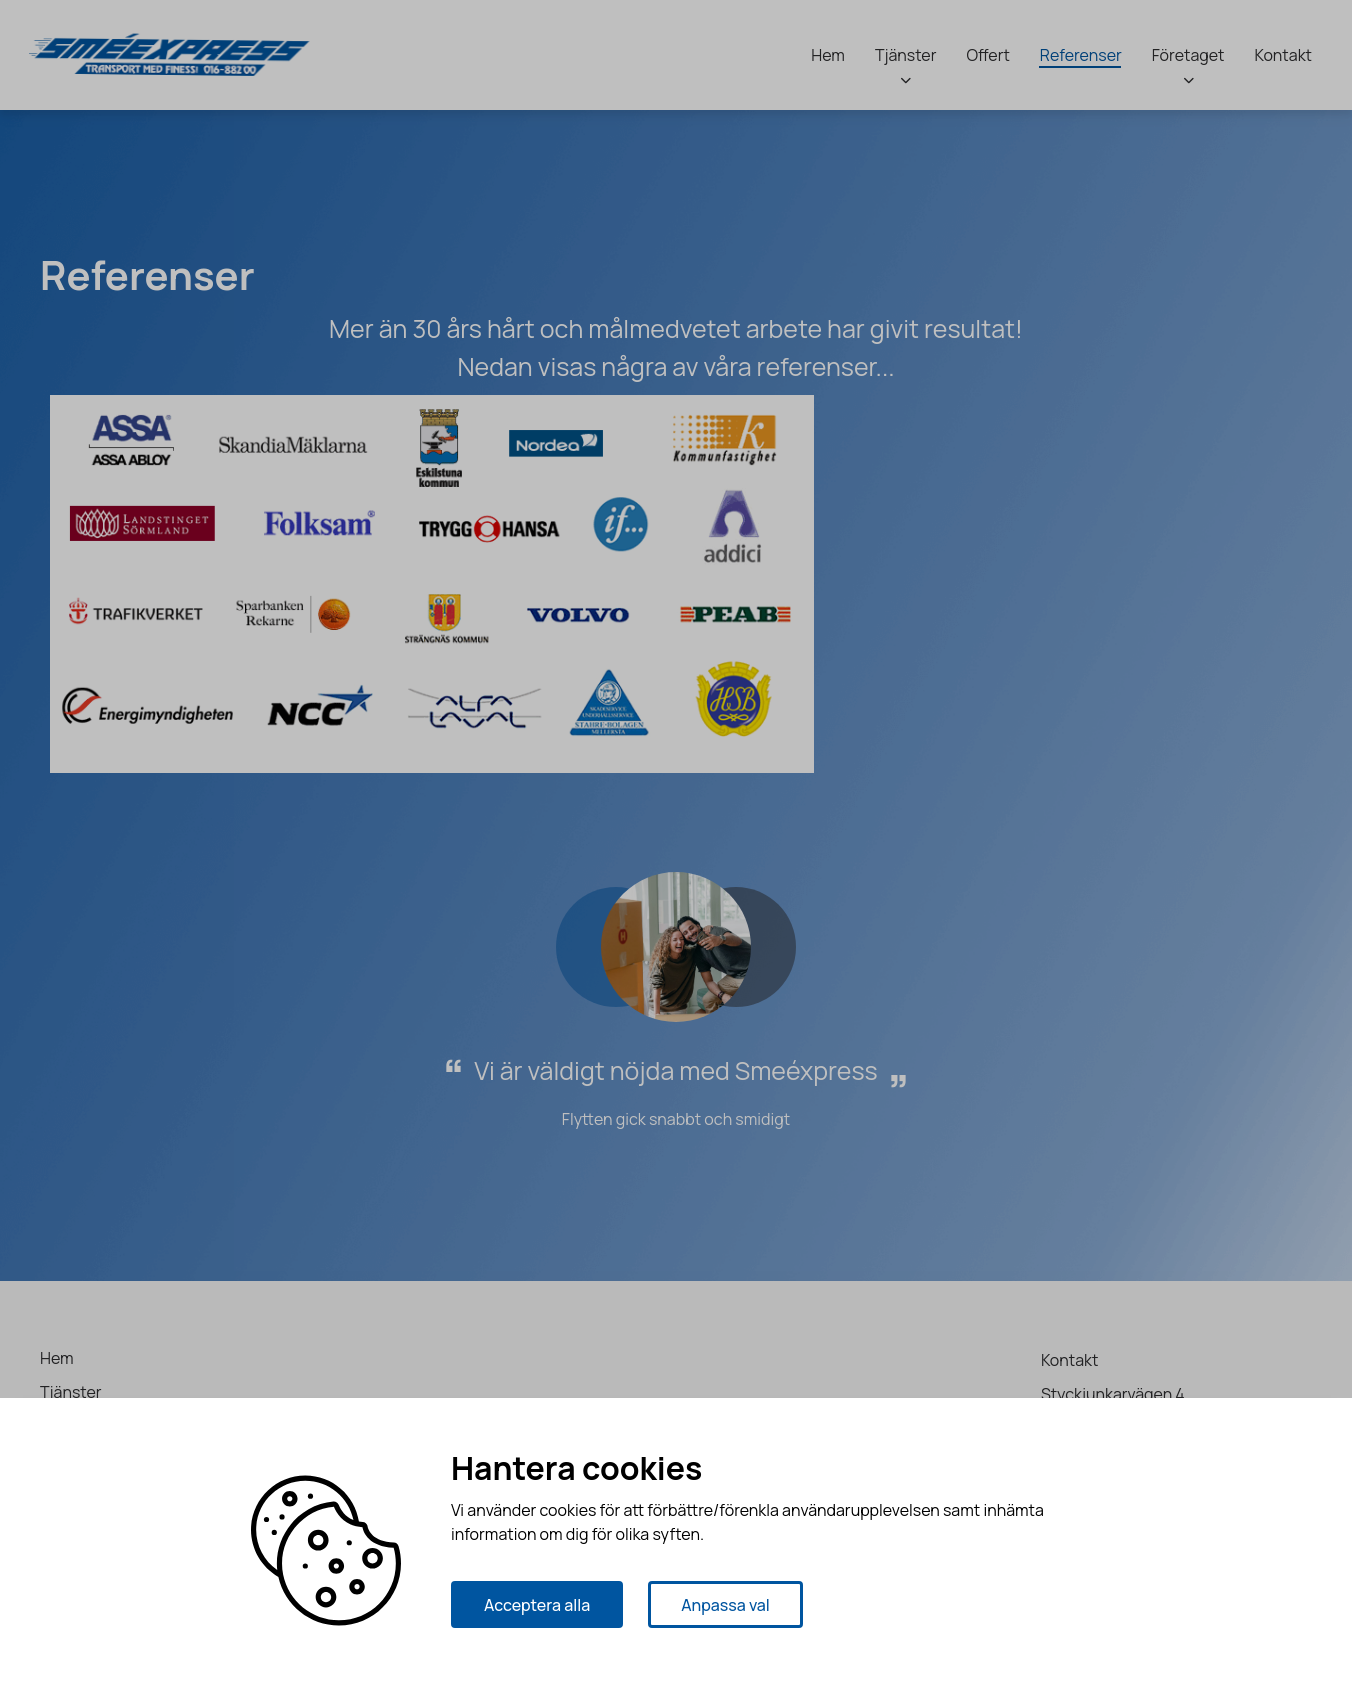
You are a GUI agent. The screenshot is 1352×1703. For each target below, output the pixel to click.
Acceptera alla (537, 1605)
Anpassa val (725, 1605)
